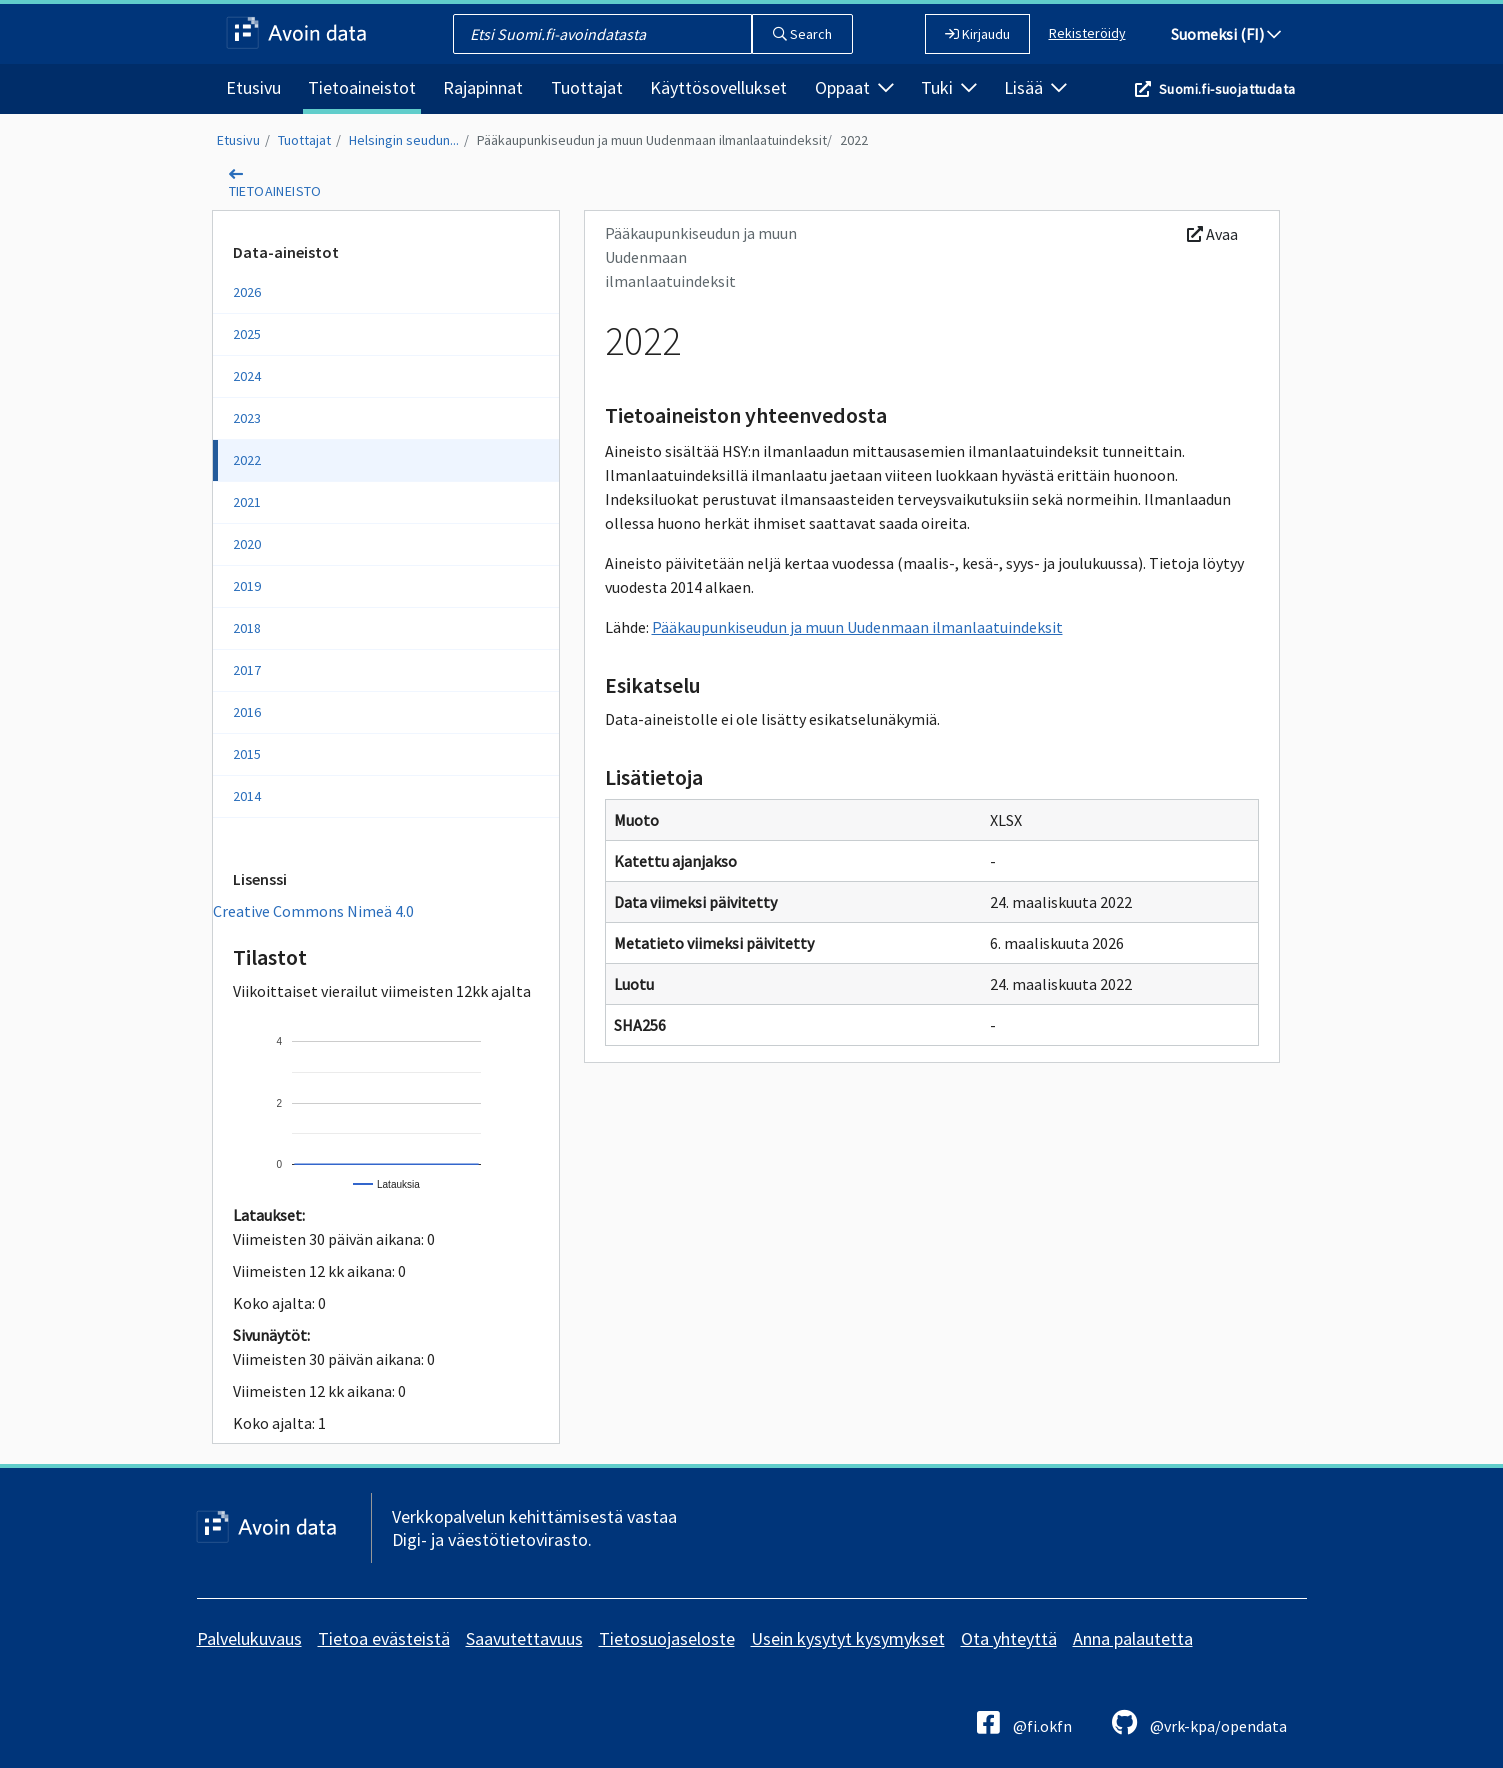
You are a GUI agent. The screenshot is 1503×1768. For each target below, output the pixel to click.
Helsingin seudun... (404, 140)
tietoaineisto (275, 191)
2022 (854, 140)
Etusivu (253, 87)
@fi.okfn (1024, 1722)
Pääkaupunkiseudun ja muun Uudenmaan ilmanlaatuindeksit (652, 140)
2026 (247, 292)
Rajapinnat (483, 87)
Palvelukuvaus (249, 1638)
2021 (247, 502)
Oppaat (854, 87)
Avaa (1212, 234)
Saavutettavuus (524, 1638)
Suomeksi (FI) (1226, 34)
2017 (247, 670)
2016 (247, 712)
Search (802, 34)
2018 (247, 628)
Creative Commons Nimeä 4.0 (313, 911)
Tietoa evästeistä (384, 1638)
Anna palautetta (1133, 1638)
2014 (247, 796)
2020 (247, 544)
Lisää (1035, 87)
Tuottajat (587, 87)
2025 (247, 334)
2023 (247, 418)
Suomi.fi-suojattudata (1227, 89)
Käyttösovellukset (718, 87)
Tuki (949, 87)
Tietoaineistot (362, 87)
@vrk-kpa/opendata (1199, 1722)
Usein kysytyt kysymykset (848, 1638)
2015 (247, 754)
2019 (247, 586)
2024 (247, 376)
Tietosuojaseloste (667, 1638)
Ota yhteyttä (1009, 1638)
